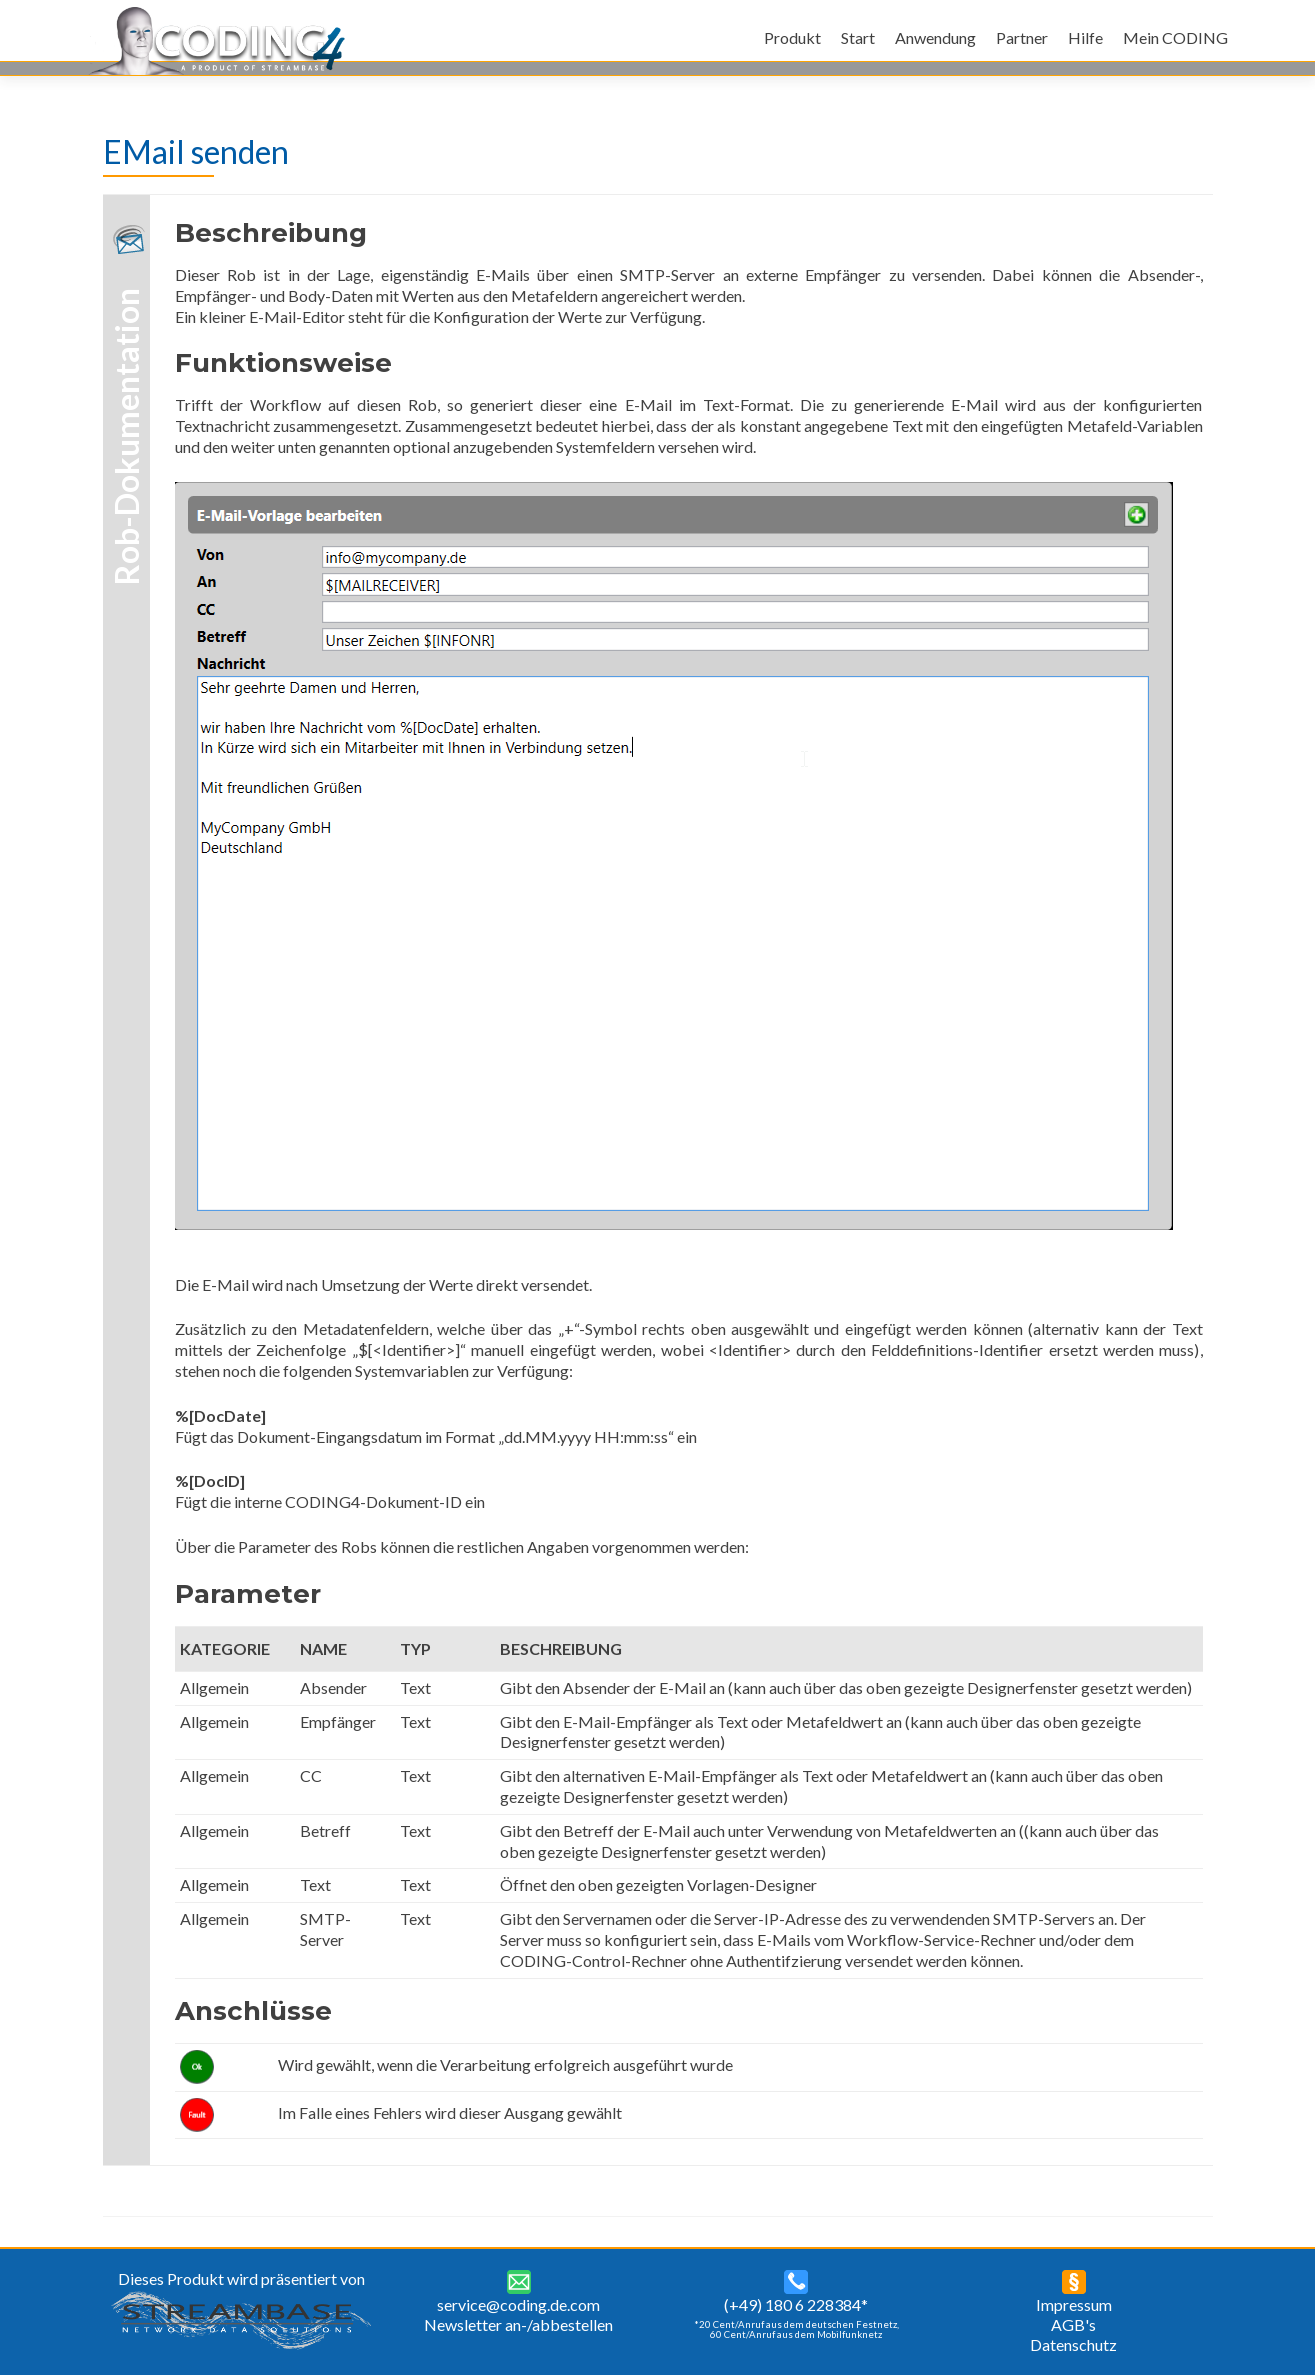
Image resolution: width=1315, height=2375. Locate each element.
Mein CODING (1175, 37)
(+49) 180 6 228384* (796, 2304)
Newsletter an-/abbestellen (518, 2324)
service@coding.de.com (518, 2304)
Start (858, 37)
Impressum (1074, 2304)
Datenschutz (1073, 2344)
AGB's (1073, 2324)
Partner (1022, 37)
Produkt (792, 37)
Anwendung (935, 37)
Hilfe (1085, 37)
